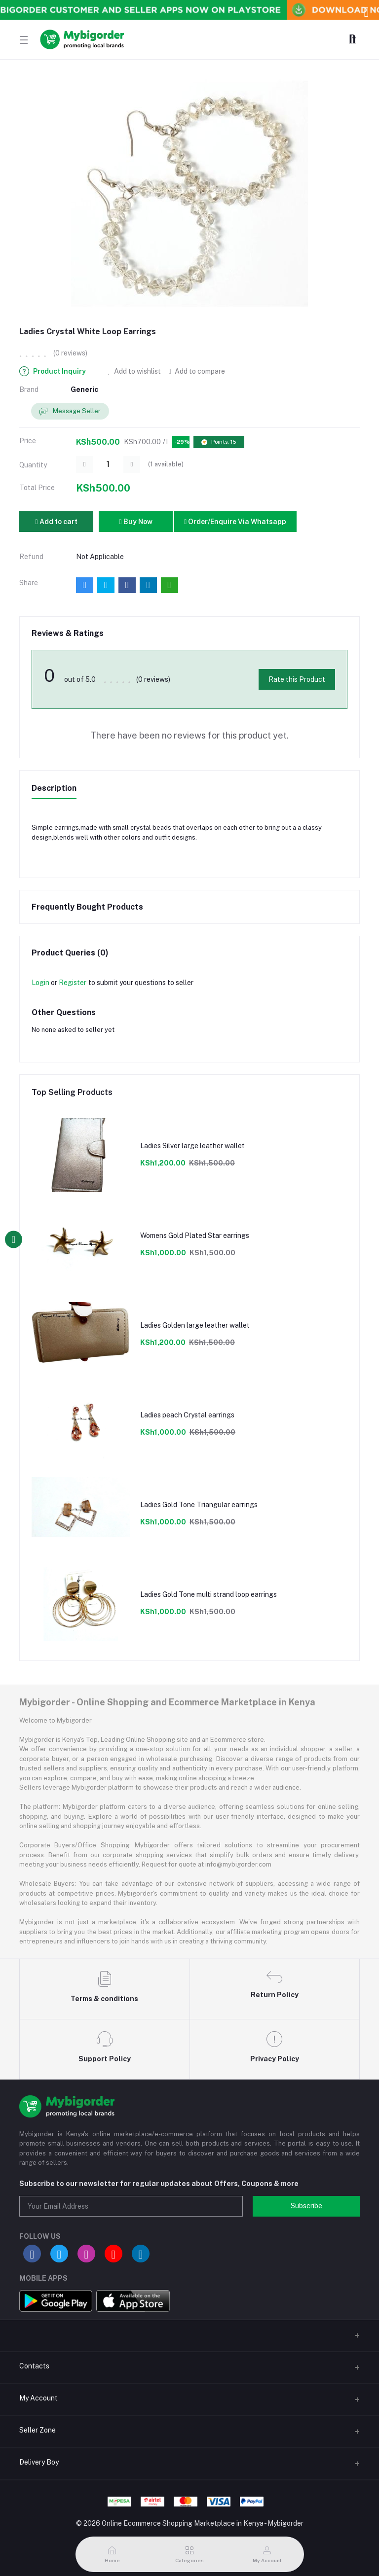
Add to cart (56, 522)
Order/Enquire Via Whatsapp (235, 522)
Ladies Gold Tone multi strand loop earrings (208, 1594)
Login (40, 983)
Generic (84, 389)
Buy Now (135, 522)
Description (54, 788)
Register (72, 983)
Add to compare (197, 371)
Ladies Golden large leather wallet (195, 1325)
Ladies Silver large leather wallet (192, 1146)
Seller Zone (37, 2430)
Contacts (34, 2366)
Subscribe (306, 2206)
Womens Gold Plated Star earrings (194, 1235)
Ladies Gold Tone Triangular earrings (199, 1505)
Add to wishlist (134, 371)
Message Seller (70, 411)
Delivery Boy (39, 2462)
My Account (38, 2398)
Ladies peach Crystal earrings (187, 1415)
